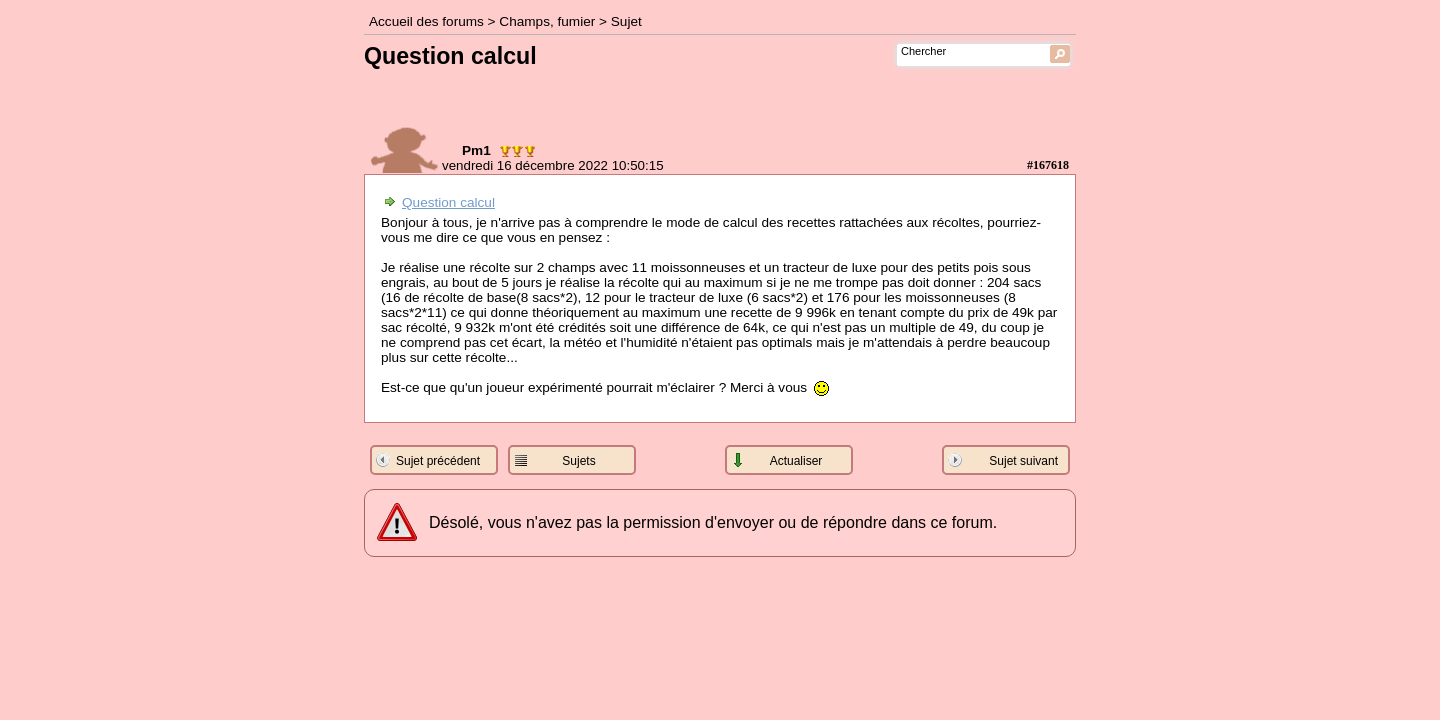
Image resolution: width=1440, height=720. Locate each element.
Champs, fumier (547, 21)
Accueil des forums (426, 21)
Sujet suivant (1023, 461)
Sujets (578, 461)
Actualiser (796, 461)
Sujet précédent (438, 461)
